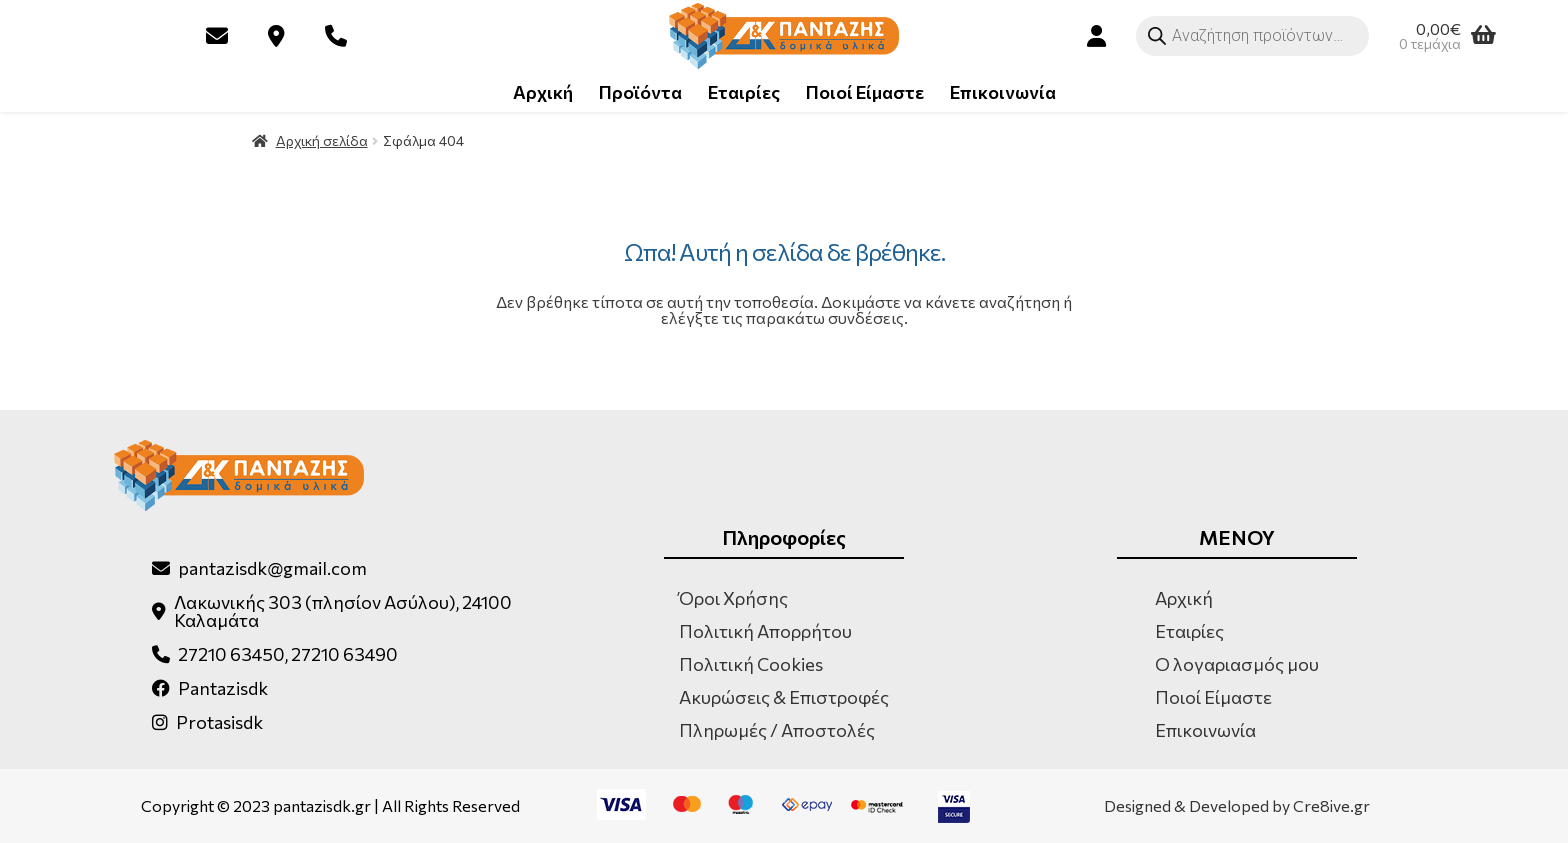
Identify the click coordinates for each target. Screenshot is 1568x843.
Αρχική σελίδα (322, 140)
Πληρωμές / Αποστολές (777, 730)
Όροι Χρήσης (733, 598)
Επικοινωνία (1003, 92)
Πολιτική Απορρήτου (765, 631)
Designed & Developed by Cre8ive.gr (1237, 806)
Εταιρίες (744, 92)
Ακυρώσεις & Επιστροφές (784, 697)
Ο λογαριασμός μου (1237, 664)
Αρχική (543, 92)
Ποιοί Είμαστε (865, 92)
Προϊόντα (640, 92)
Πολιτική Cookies (751, 664)
